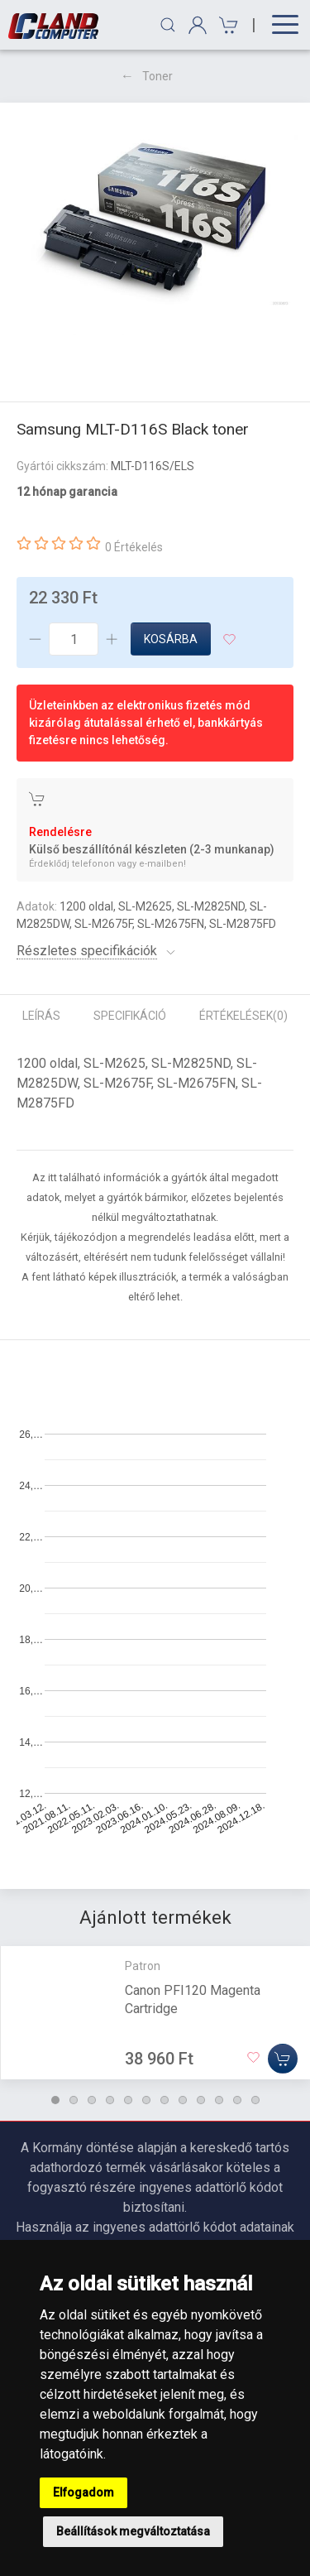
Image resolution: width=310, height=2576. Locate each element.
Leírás (41, 1015)
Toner (157, 76)
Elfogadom (83, 2492)
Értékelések (243, 1015)
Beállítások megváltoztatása (133, 2531)
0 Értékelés (134, 547)
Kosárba (171, 639)
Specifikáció (129, 1015)
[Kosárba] (283, 2058)
